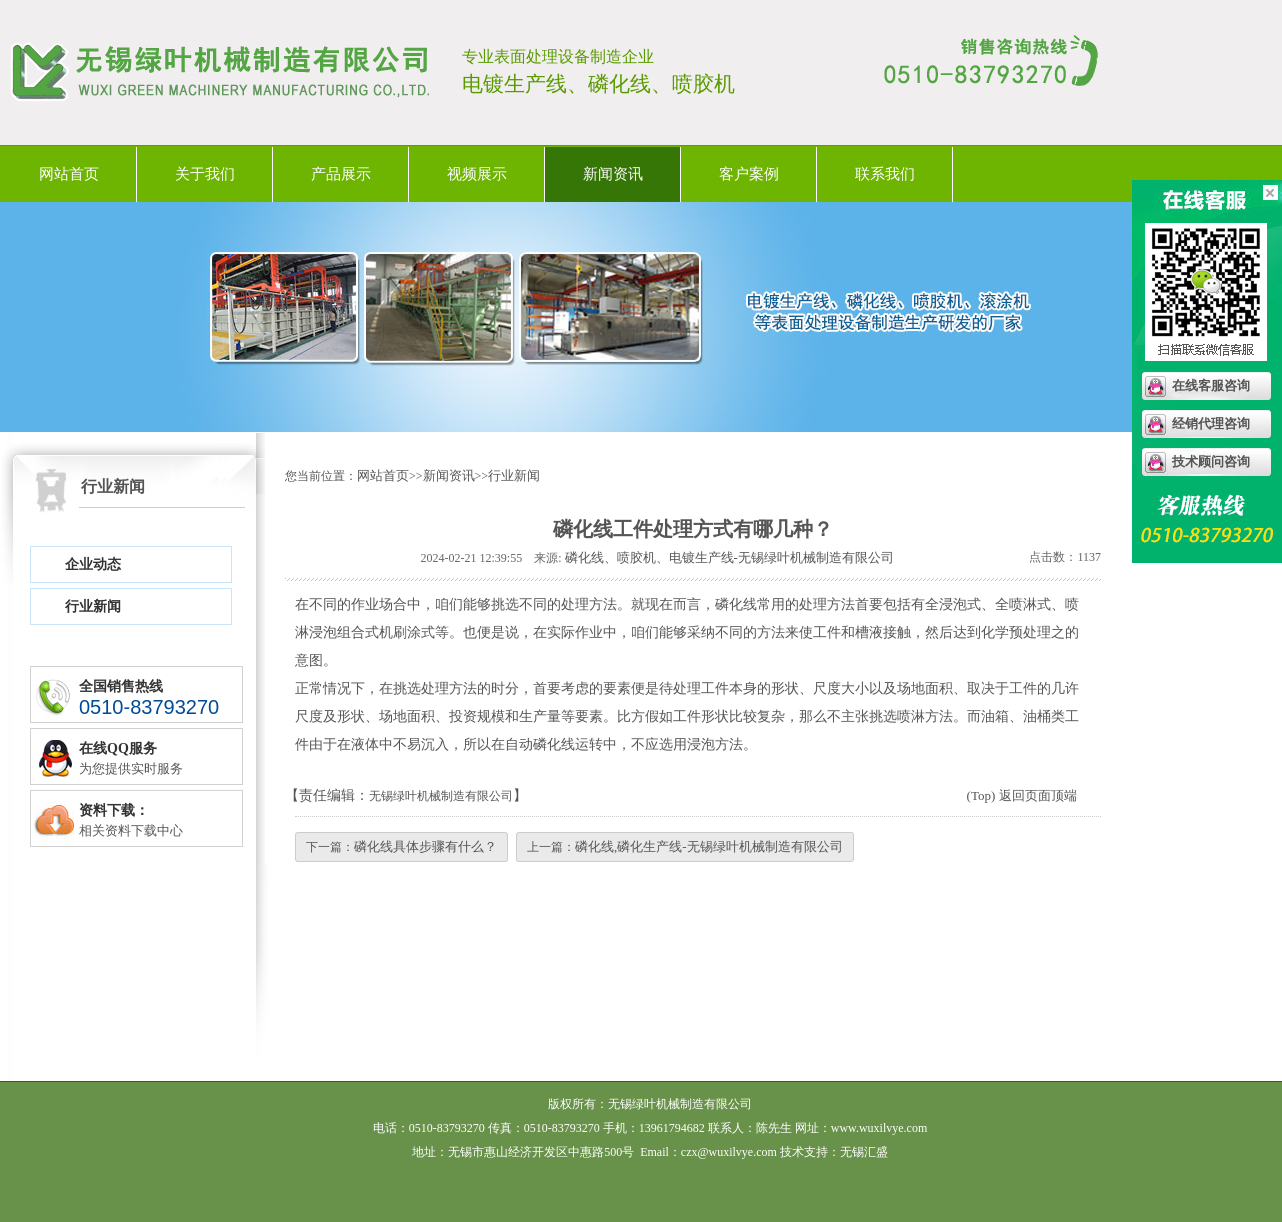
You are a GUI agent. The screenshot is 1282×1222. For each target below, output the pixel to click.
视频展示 (477, 174)
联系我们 (885, 174)
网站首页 (69, 174)
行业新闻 (93, 606)
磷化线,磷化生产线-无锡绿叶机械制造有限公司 (709, 846)
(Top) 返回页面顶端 (1022, 795)
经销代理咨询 (1211, 423)
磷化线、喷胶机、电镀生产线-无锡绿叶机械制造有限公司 (729, 557)
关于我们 (205, 174)
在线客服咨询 (1211, 385)
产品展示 (341, 174)
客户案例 (749, 174)
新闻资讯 (613, 174)
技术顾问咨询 (1211, 461)
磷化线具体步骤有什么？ (425, 846)
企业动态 (93, 564)
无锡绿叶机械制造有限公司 (441, 796)
